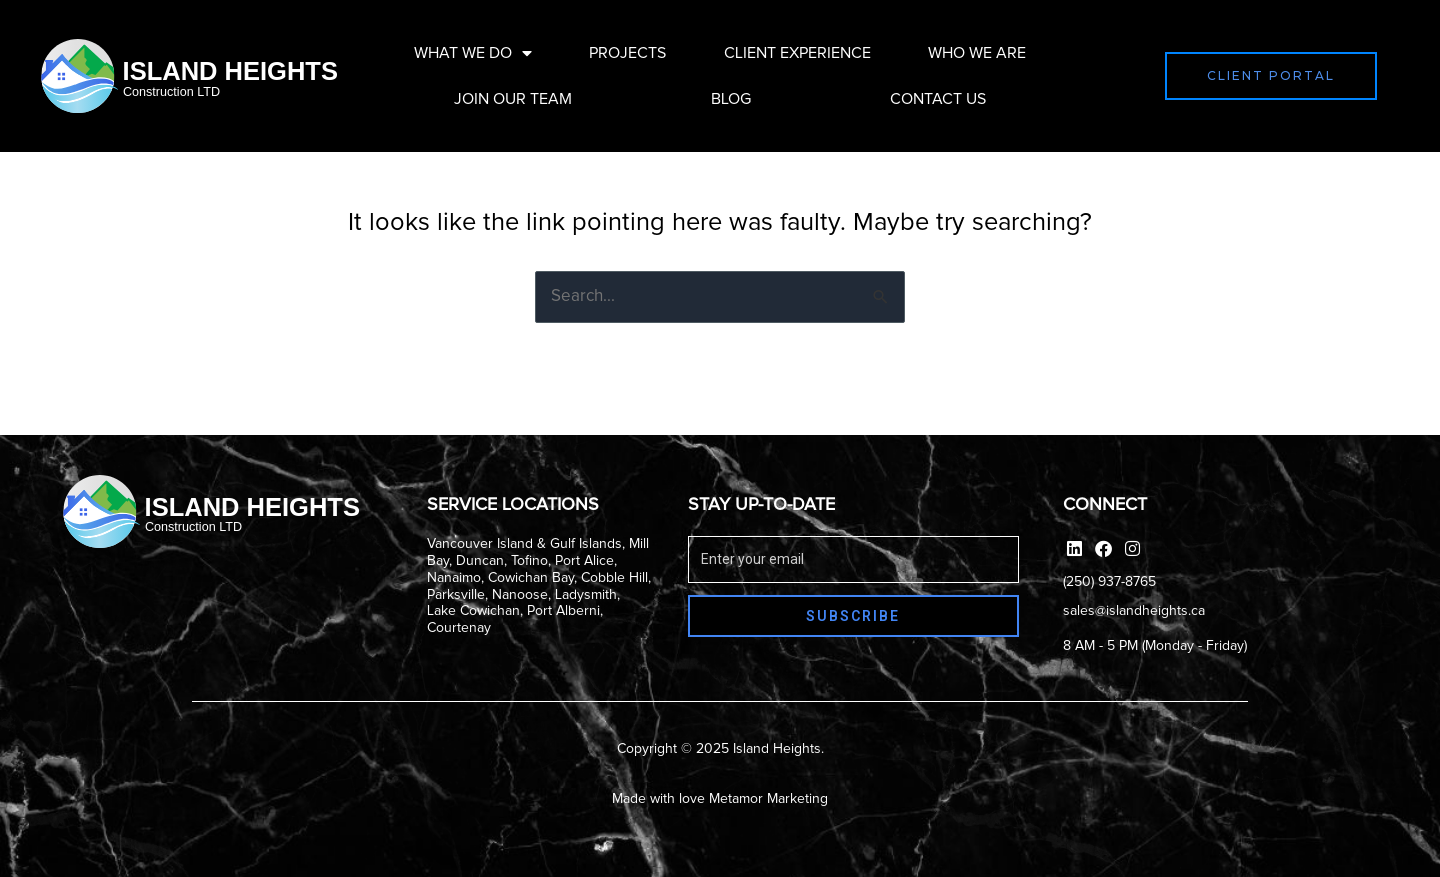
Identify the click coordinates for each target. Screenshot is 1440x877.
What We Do (473, 53)
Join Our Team (513, 99)
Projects (627, 53)
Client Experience (797, 53)
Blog (731, 99)
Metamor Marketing (768, 799)
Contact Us (938, 99)
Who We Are (977, 53)
